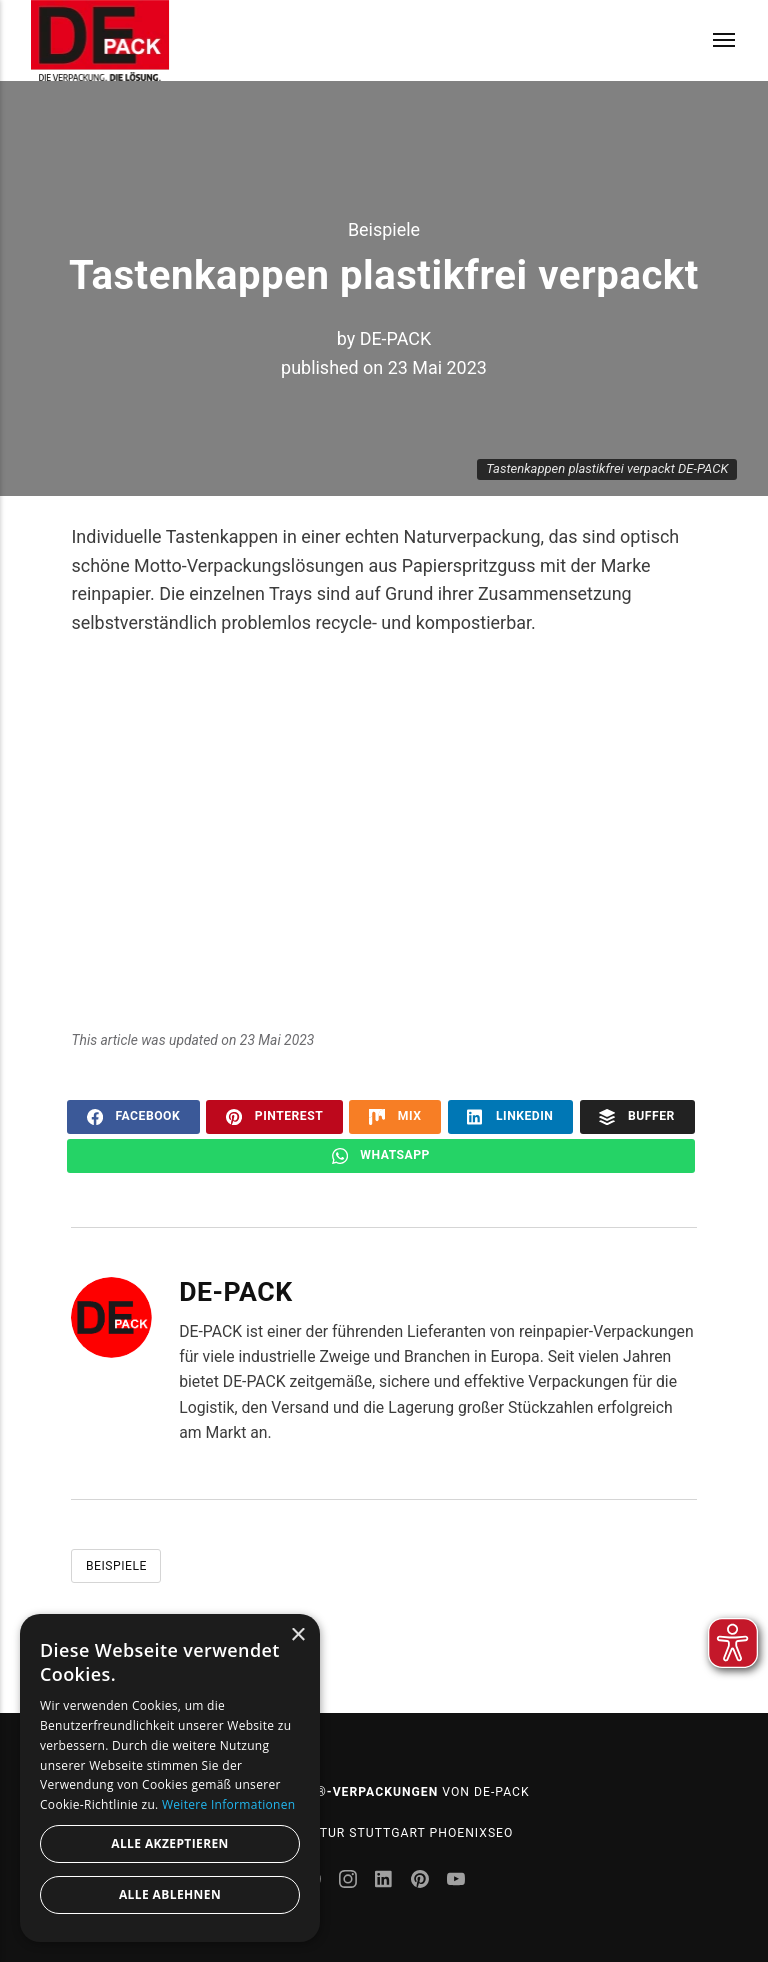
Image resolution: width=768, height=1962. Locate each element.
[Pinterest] (422, 1881)
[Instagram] (350, 1881)
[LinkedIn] (386, 1881)
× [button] (297, 1635)
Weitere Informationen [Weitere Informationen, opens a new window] (229, 1804)
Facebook (133, 1117)
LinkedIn (510, 1117)
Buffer (636, 1117)
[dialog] (170, 1778)
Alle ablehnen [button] (170, 1894)
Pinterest (274, 1117)
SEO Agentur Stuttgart (342, 1833)
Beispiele (384, 229)
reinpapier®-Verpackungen (338, 1792)
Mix (395, 1117)
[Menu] (711, 40)
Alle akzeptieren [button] (170, 1843)
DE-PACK (396, 338)
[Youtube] (455, 1881)
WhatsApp (381, 1156)
